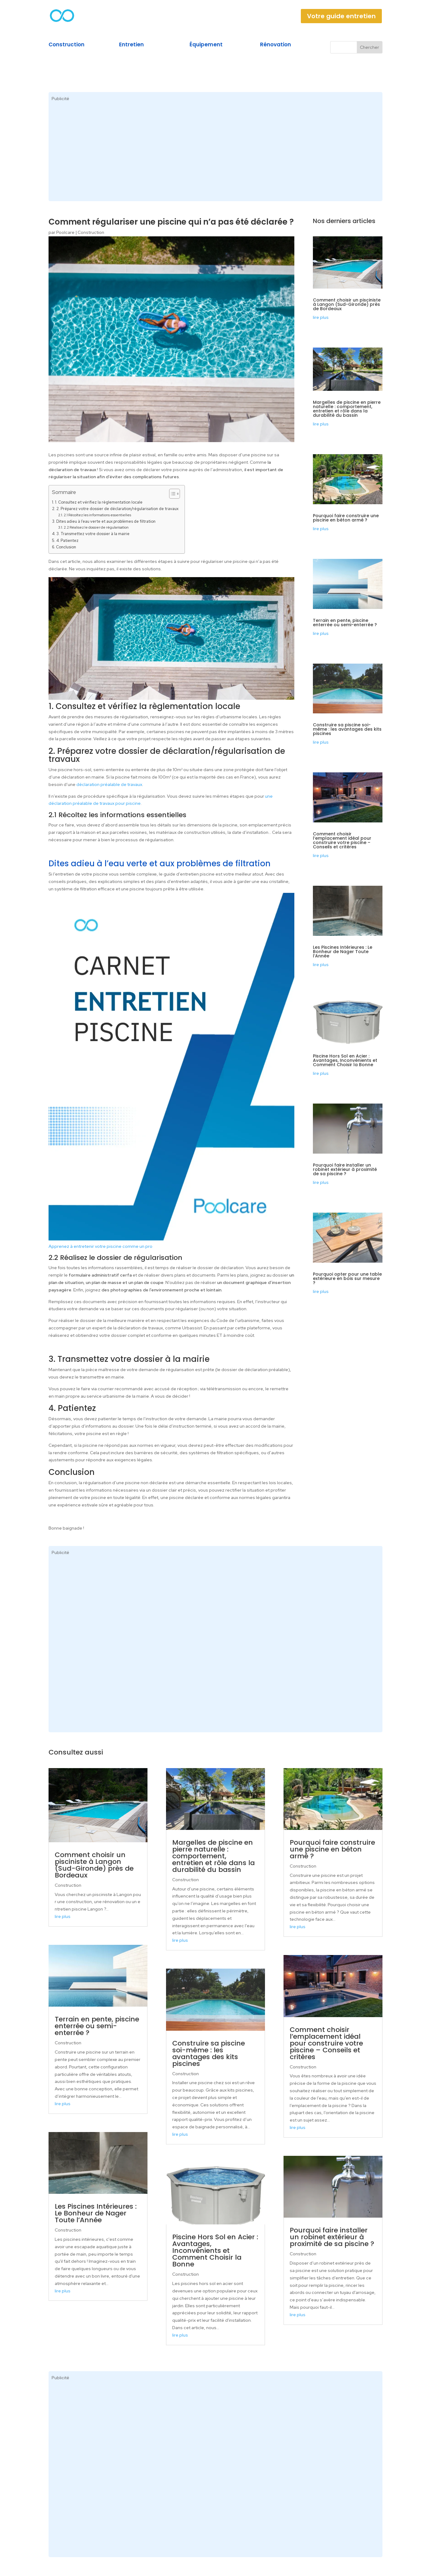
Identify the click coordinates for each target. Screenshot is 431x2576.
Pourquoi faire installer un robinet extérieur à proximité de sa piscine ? (345, 1169)
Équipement (206, 44)
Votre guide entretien (341, 16)
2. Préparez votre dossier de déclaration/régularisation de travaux (117, 508)
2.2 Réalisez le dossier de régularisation (96, 527)
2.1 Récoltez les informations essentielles (97, 515)
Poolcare (65, 232)
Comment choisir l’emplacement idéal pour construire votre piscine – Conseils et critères (342, 840)
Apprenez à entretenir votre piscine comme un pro (100, 1246)
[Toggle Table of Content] (171, 493)
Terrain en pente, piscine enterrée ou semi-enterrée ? (345, 622)
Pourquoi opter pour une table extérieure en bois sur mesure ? (347, 1278)
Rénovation (275, 44)
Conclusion (66, 547)
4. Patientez (67, 540)
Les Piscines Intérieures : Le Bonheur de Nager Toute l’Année (342, 951)
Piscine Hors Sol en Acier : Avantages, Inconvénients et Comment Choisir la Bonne (345, 1060)
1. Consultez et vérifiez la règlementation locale (99, 502)
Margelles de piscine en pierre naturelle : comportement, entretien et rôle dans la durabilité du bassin (347, 408)
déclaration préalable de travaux (109, 784)
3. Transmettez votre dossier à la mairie (93, 533)
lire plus (321, 317)
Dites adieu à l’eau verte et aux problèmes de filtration (106, 521)
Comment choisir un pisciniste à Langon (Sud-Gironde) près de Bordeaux (347, 304)
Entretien (131, 44)
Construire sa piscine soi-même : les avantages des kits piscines (347, 729)
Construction (66, 44)
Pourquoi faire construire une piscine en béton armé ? (346, 518)
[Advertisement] (215, 155)
